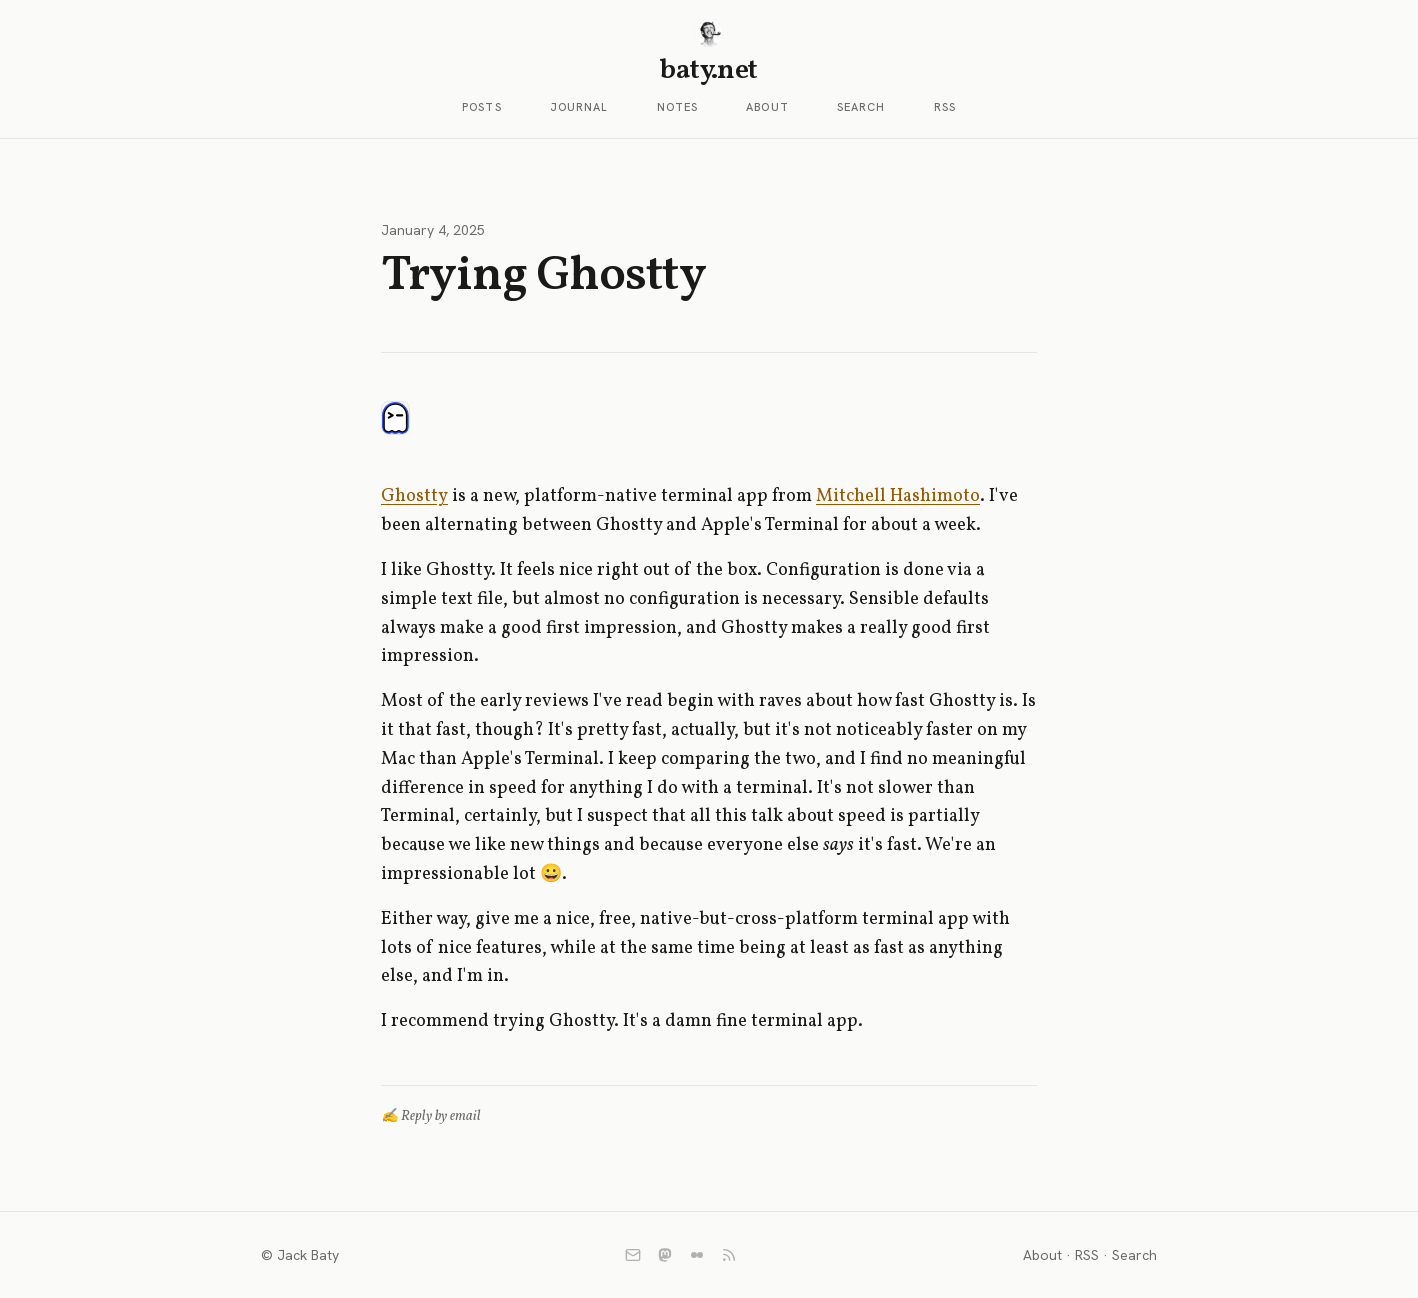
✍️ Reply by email (431, 1116)
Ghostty (414, 496)
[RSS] (729, 1255)
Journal (579, 107)
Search (861, 107)
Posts (482, 107)
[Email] (633, 1255)
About (767, 107)
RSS (945, 107)
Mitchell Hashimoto (898, 496)
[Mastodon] (665, 1255)
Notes (678, 107)
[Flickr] (697, 1255)
